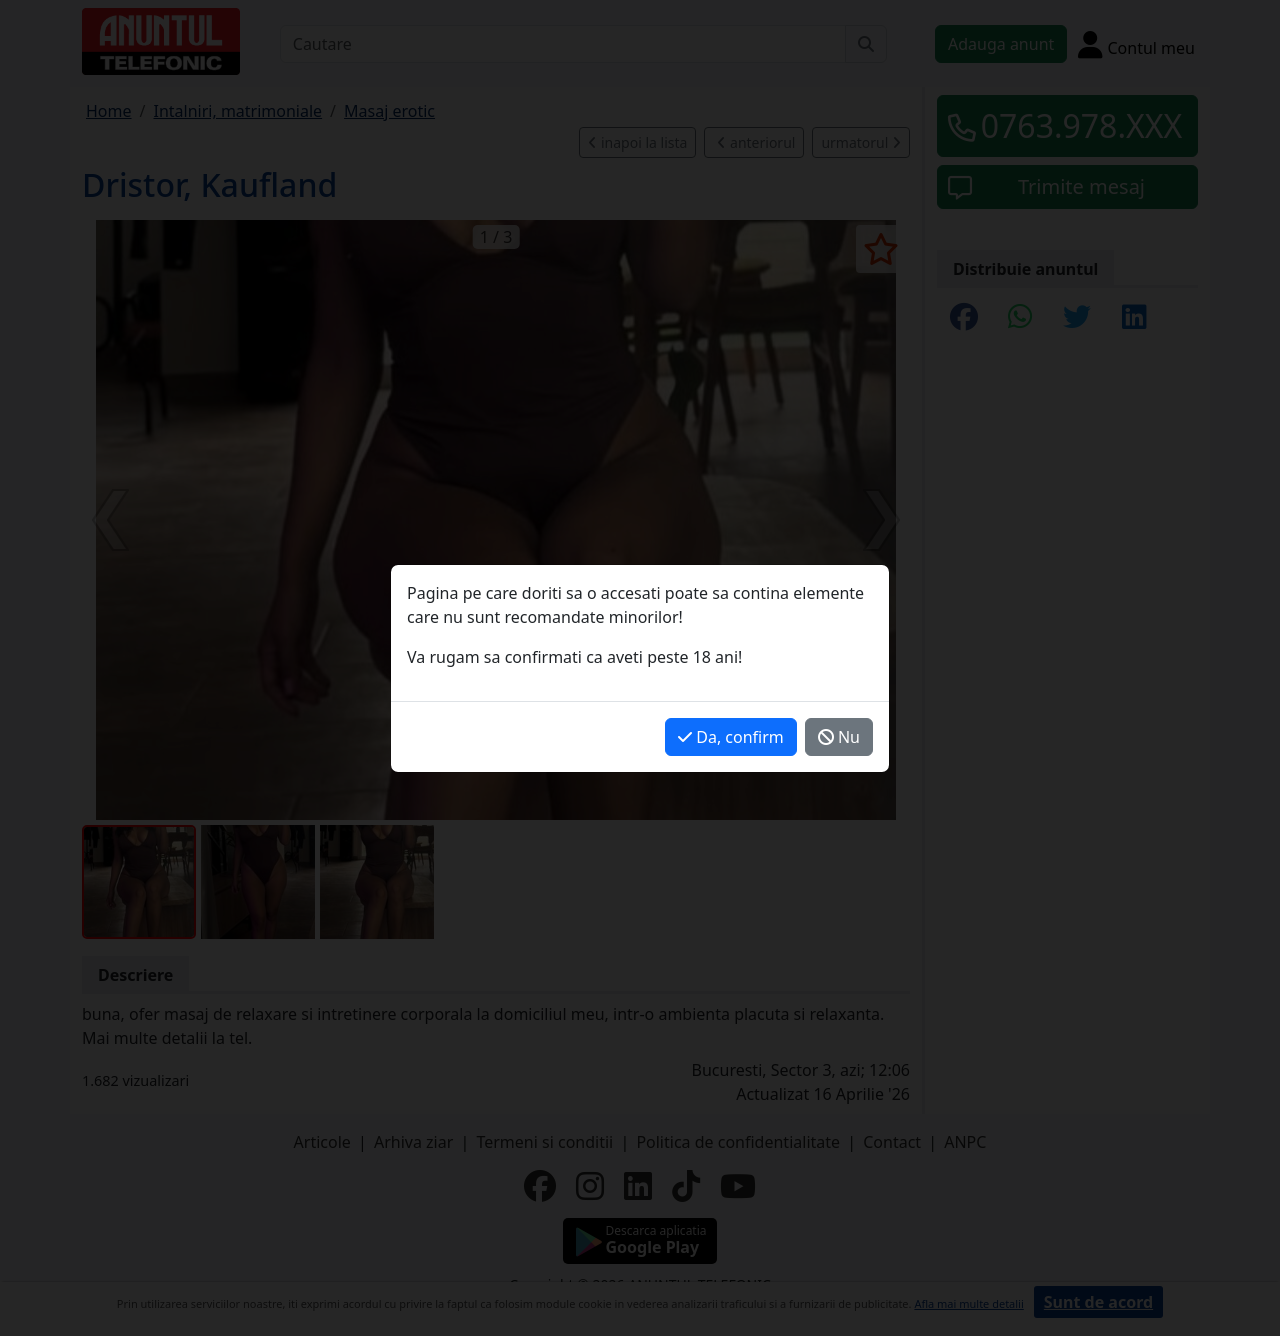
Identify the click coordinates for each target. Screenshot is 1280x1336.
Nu (839, 737)
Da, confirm (731, 737)
